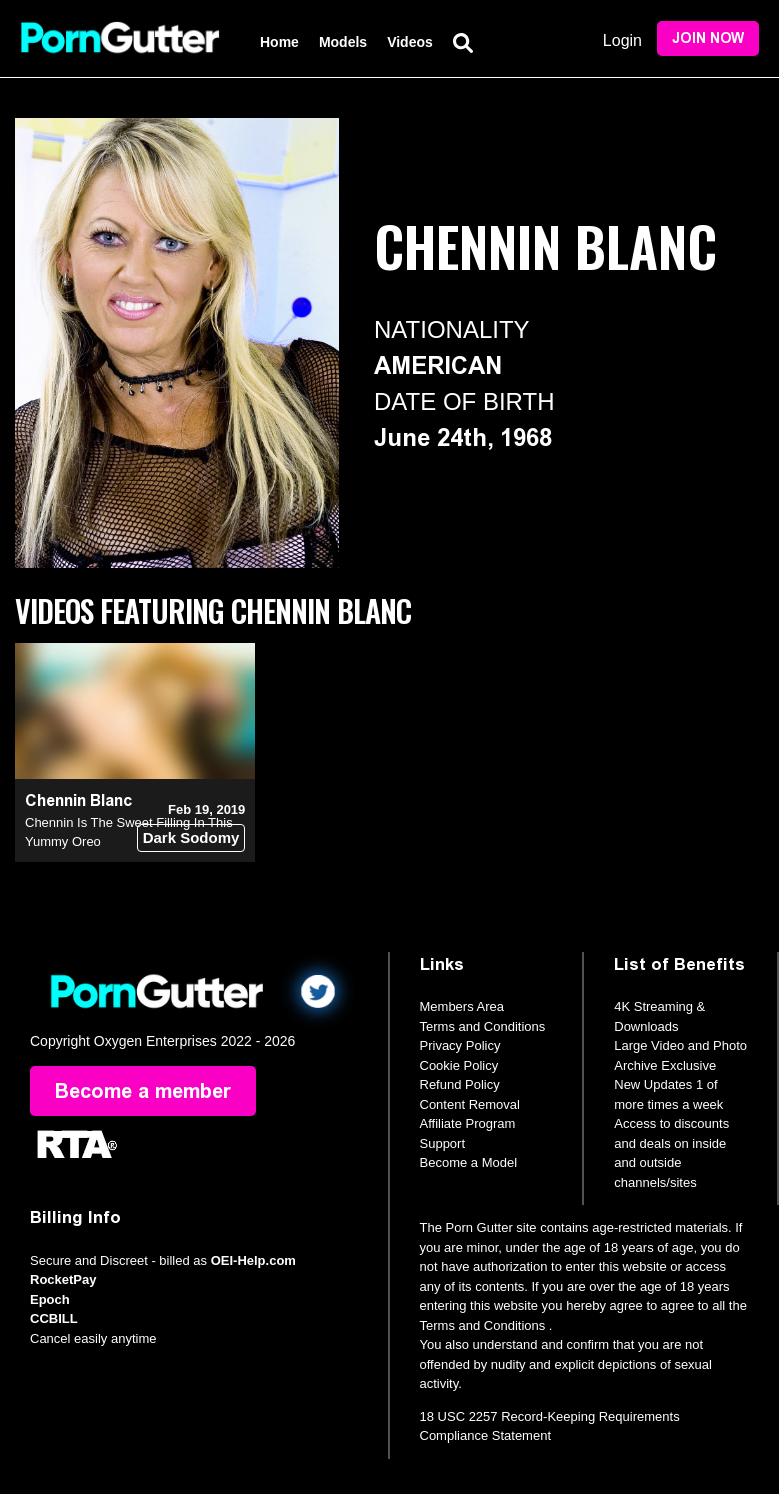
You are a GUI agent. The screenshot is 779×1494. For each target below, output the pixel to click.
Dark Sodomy (191, 837)
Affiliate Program (468, 1123)
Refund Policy (460, 1084)
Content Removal (470, 1104)
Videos (410, 42)
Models (343, 42)
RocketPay (63, 1279)
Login (622, 40)
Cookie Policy (459, 1065)
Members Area (462, 1006)
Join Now (708, 38)
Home (279, 42)
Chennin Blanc (78, 800)
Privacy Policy (460, 1045)
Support (443, 1143)
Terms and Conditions (483, 1026)
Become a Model (469, 1162)
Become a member (143, 1091)
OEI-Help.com (253, 1260)
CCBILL (54, 1318)
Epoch (50, 1299)
